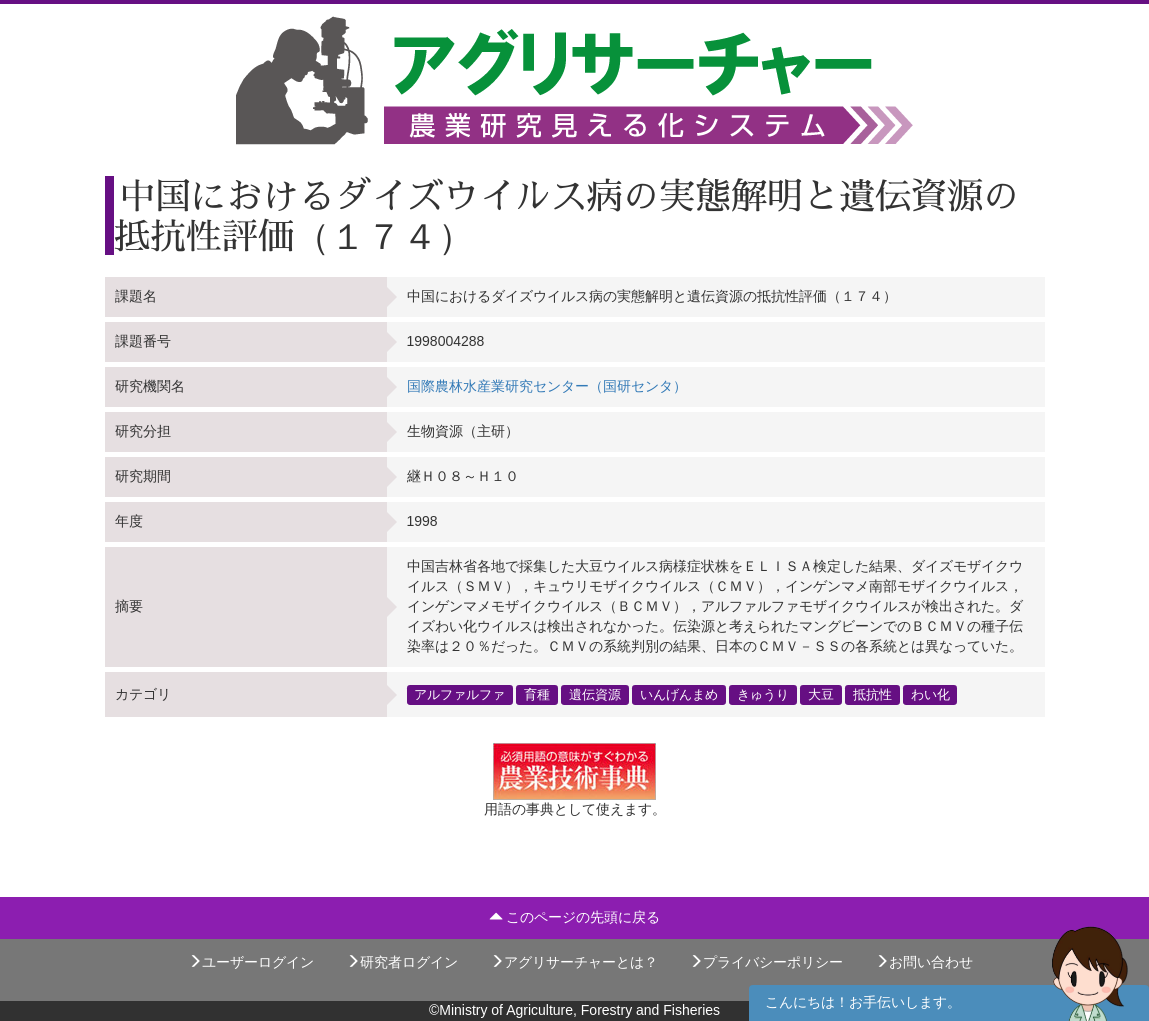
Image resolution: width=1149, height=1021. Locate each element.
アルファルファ (459, 694)
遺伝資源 (595, 694)
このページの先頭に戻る (575, 917)
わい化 (930, 694)
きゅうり (763, 694)
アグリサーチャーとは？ (574, 962)
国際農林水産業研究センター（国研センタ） (547, 386)
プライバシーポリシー (766, 962)
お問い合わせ (924, 962)
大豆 (821, 694)
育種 (537, 694)
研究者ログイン (402, 962)
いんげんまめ (679, 694)
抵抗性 (872, 694)
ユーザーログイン (251, 962)
